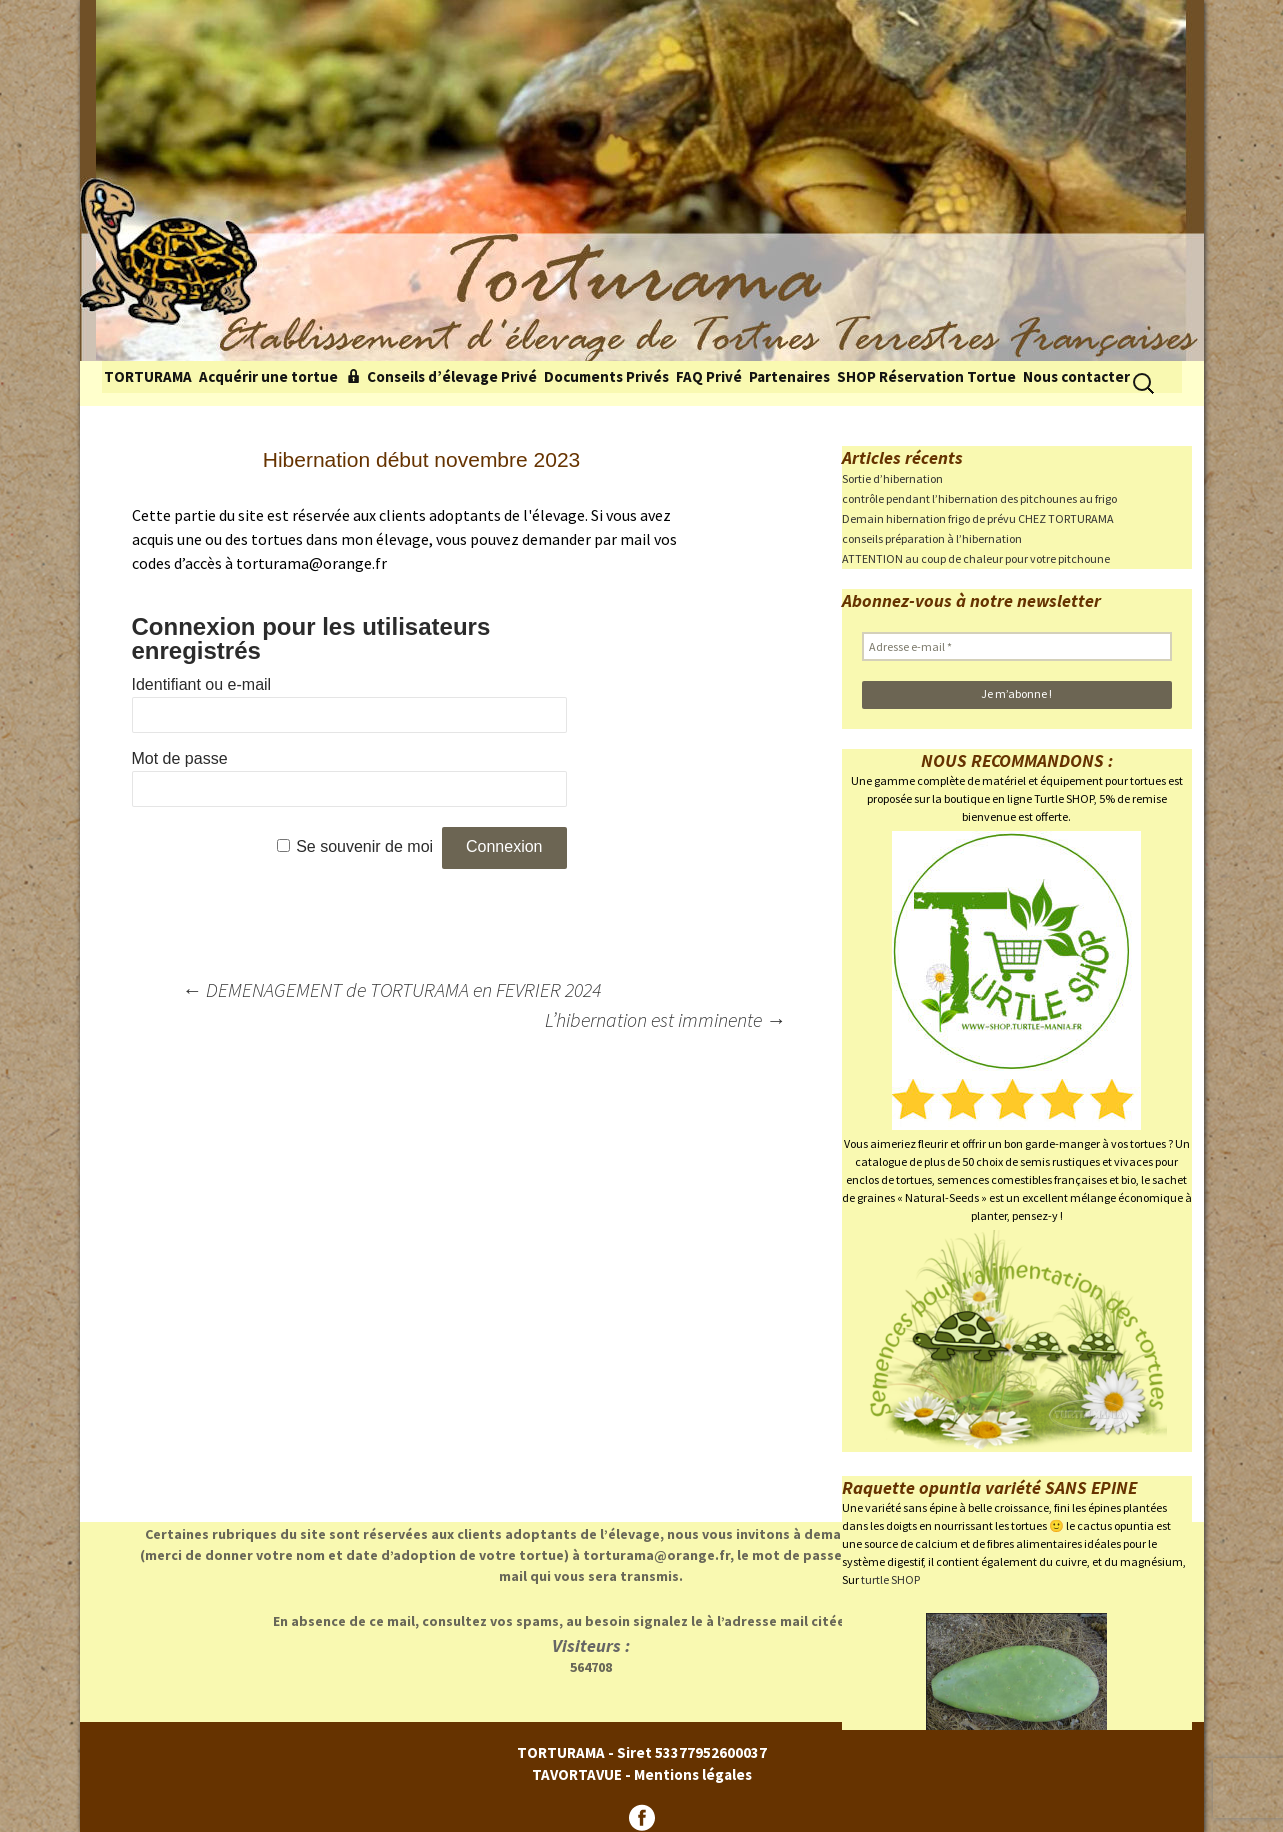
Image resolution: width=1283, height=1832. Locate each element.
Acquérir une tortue (268, 376)
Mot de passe (180, 758)
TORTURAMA (148, 376)
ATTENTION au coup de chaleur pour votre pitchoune (976, 558)
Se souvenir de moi (364, 846)
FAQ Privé (709, 376)
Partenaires (789, 376)
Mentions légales (693, 1774)
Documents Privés (606, 376)
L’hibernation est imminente (665, 1019)
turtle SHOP (890, 1579)
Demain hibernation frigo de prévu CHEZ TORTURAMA (978, 518)
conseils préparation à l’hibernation (932, 538)
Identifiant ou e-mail (202, 684)
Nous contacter (1076, 376)
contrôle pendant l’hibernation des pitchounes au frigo (979, 498)
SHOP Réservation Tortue (926, 376)
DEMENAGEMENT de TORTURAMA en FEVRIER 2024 (391, 989)
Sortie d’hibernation (892, 478)
